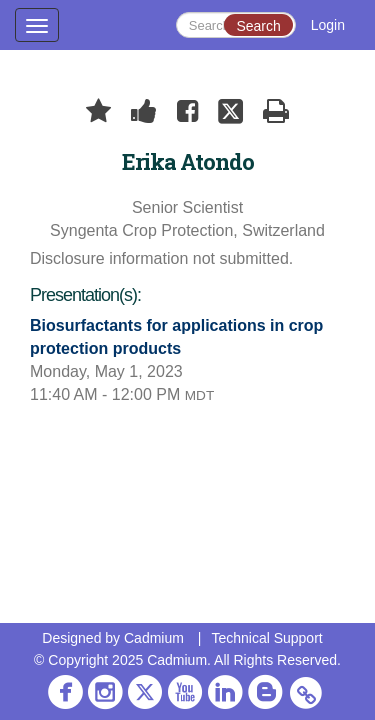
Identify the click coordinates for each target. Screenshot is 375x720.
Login (328, 25)
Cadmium (154, 638)
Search (258, 26)
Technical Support (266, 638)
